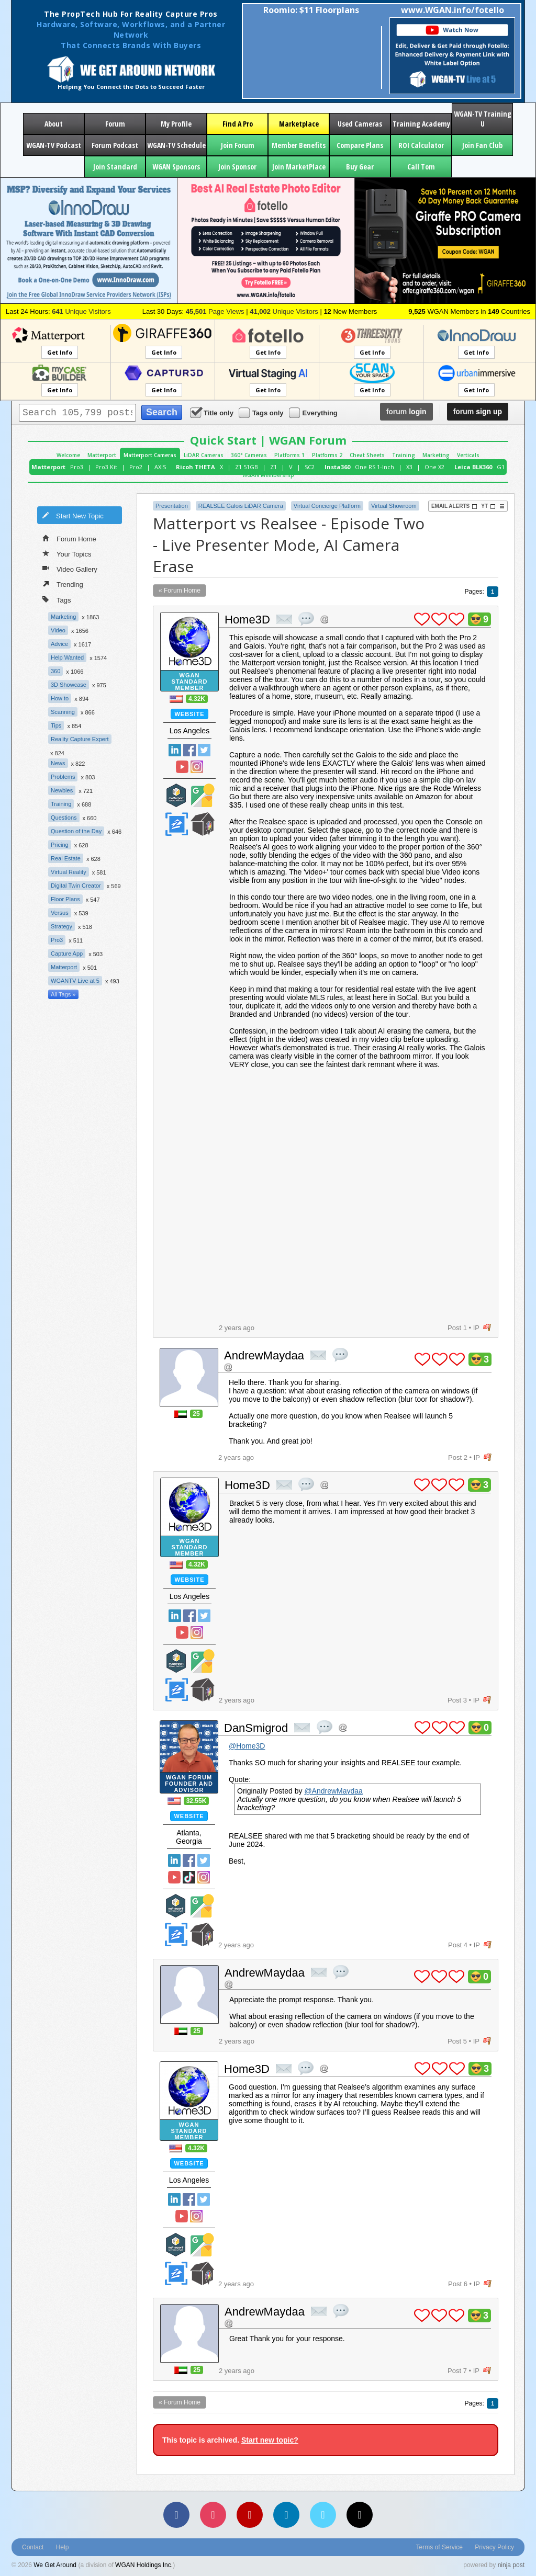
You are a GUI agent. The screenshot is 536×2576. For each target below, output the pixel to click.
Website (189, 714)
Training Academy (421, 124)
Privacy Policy (494, 2547)
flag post (487, 1328)
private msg (284, 619)
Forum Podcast (115, 145)
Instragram (197, 767)
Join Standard (115, 167)
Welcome (68, 455)
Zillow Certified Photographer (176, 824)
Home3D (247, 619)
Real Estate (66, 858)
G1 (501, 467)
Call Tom (421, 167)
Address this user (324, 619)
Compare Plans (360, 145)
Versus (60, 913)
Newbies (62, 790)
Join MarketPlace (299, 167)
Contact (32, 2547)
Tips (56, 725)
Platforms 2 (327, 455)
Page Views (215, 311)
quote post (306, 619)
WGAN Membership (268, 475)
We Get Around (55, 2565)
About (53, 124)
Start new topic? (269, 2440)
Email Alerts (454, 506)
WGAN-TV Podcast (53, 145)
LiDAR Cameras (204, 455)
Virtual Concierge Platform (327, 506)
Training (403, 455)
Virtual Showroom (394, 506)
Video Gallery (69, 568)
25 (196, 1413)
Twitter (204, 750)
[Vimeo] (323, 2515)
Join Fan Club (482, 145)
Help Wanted (67, 657)
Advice (59, 644)
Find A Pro (237, 124)
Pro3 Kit (106, 467)
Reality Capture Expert (80, 739)
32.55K (196, 1801)
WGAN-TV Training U (482, 119)
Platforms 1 (289, 455)
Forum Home (69, 538)
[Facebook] (176, 2515)
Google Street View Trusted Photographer (203, 795)
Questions (64, 817)
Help (62, 2547)
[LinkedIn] (286, 2515)
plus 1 (422, 619)
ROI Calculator (421, 145)
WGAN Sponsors (176, 167)
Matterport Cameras (150, 455)
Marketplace (299, 124)
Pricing (60, 845)
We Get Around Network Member (203, 824)
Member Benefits (299, 145)
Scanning (63, 712)
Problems (63, 777)
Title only (212, 412)
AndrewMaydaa (264, 1355)
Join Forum (237, 145)
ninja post (511, 2565)
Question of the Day (76, 831)
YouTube (182, 767)
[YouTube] (250, 2515)
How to (60, 698)
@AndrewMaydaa (333, 1791)
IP (476, 1328)
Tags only (262, 412)
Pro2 (135, 467)
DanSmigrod (256, 1727)
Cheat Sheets (367, 455)
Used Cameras (360, 124)
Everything (314, 412)
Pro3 (76, 467)
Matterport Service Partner (176, 795)
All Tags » (63, 994)
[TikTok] (360, 2515)
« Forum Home (179, 590)
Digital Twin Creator (76, 885)
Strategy (61, 926)
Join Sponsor (237, 167)
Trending (62, 583)
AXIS (160, 467)
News (58, 763)
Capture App (67, 953)
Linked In (175, 750)
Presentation (171, 506)
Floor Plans (65, 899)
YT (488, 506)
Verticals (468, 455)
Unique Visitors (81, 311)
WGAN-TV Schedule (176, 145)
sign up (477, 411)
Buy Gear (360, 167)
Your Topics (67, 553)
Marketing (436, 455)
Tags (56, 599)
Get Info (59, 352)
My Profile (176, 124)
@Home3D (247, 1746)
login (406, 411)
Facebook (189, 750)
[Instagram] (213, 2515)
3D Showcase (68, 685)
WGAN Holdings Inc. (144, 2565)
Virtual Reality (68, 872)
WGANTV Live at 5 (75, 981)
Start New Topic (73, 515)
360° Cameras (249, 455)
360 (55, 671)
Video (58, 630)
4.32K (196, 698)
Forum (115, 124)
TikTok (189, 1877)
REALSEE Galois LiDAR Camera (240, 506)
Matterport (101, 455)
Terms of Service (439, 2547)
